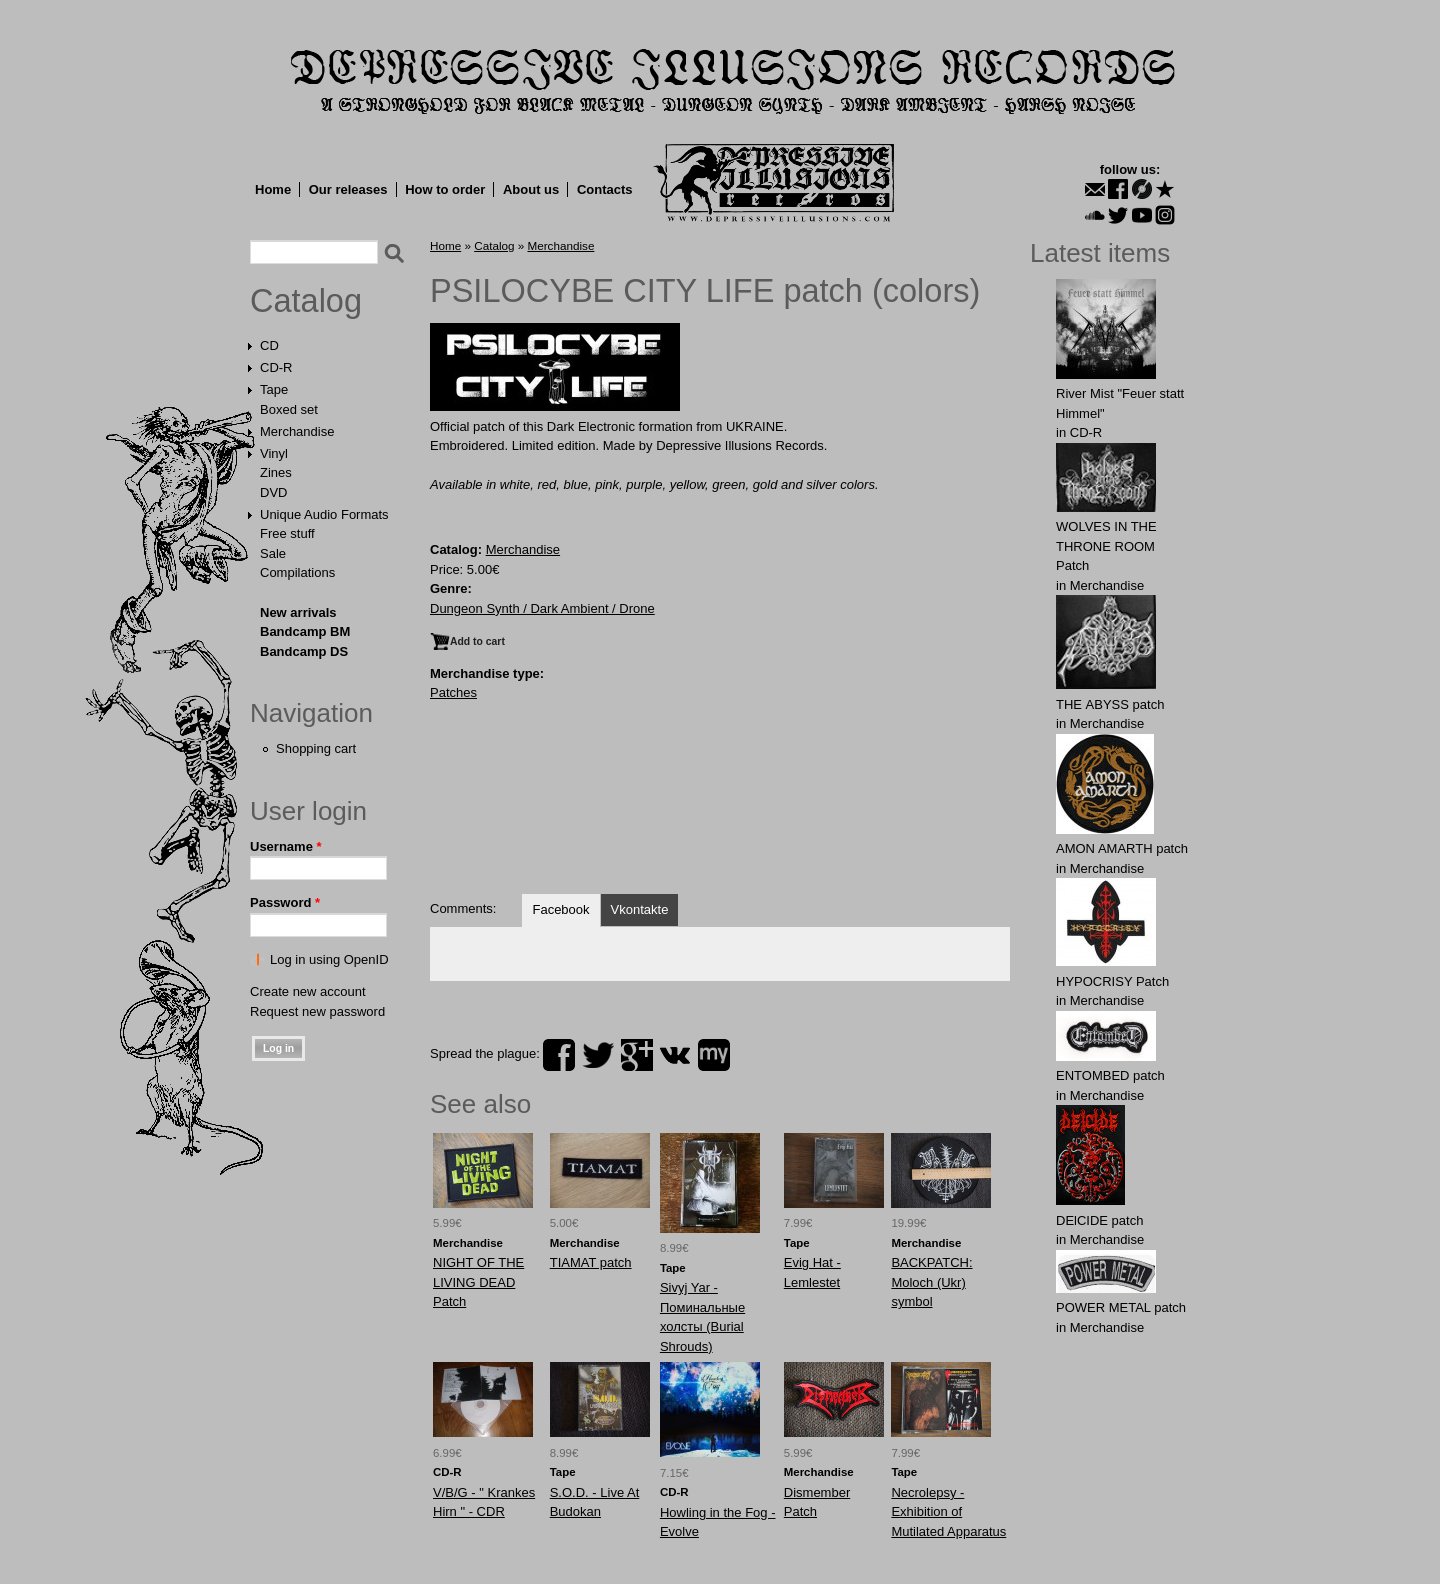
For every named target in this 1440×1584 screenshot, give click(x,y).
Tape (274, 389)
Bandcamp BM (305, 631)
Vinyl (274, 453)
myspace (714, 1055)
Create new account (308, 991)
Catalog (306, 301)
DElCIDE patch (1099, 1220)
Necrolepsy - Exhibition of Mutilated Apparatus (948, 1512)
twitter (598, 1055)
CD (269, 345)
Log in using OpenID (329, 959)
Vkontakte (640, 909)
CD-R (276, 367)
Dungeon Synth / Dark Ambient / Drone (542, 608)
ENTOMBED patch (1110, 1075)
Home (273, 189)
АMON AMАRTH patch (1122, 848)
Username (286, 846)
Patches (453, 692)
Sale (273, 553)
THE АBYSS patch (1110, 704)
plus (637, 1055)
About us (531, 189)
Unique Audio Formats (324, 514)
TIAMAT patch (591, 1262)
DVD (273, 492)
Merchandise (297, 431)
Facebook (560, 909)
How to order (445, 189)
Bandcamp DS (304, 651)
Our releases (348, 189)
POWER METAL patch (1121, 1307)
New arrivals (298, 612)
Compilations (297, 572)
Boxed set (289, 409)
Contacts (605, 189)
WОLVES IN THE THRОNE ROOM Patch (1106, 546)
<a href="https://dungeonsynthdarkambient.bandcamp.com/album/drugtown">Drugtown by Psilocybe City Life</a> (720, 808)
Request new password (317, 1011)
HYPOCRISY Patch (1112, 981)
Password (285, 902)
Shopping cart (316, 748)
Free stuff (287, 533)
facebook (559, 1055)
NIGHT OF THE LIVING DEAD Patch (478, 1282)
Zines (276, 472)
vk (675, 1055)
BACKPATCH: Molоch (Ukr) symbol (931, 1282)
